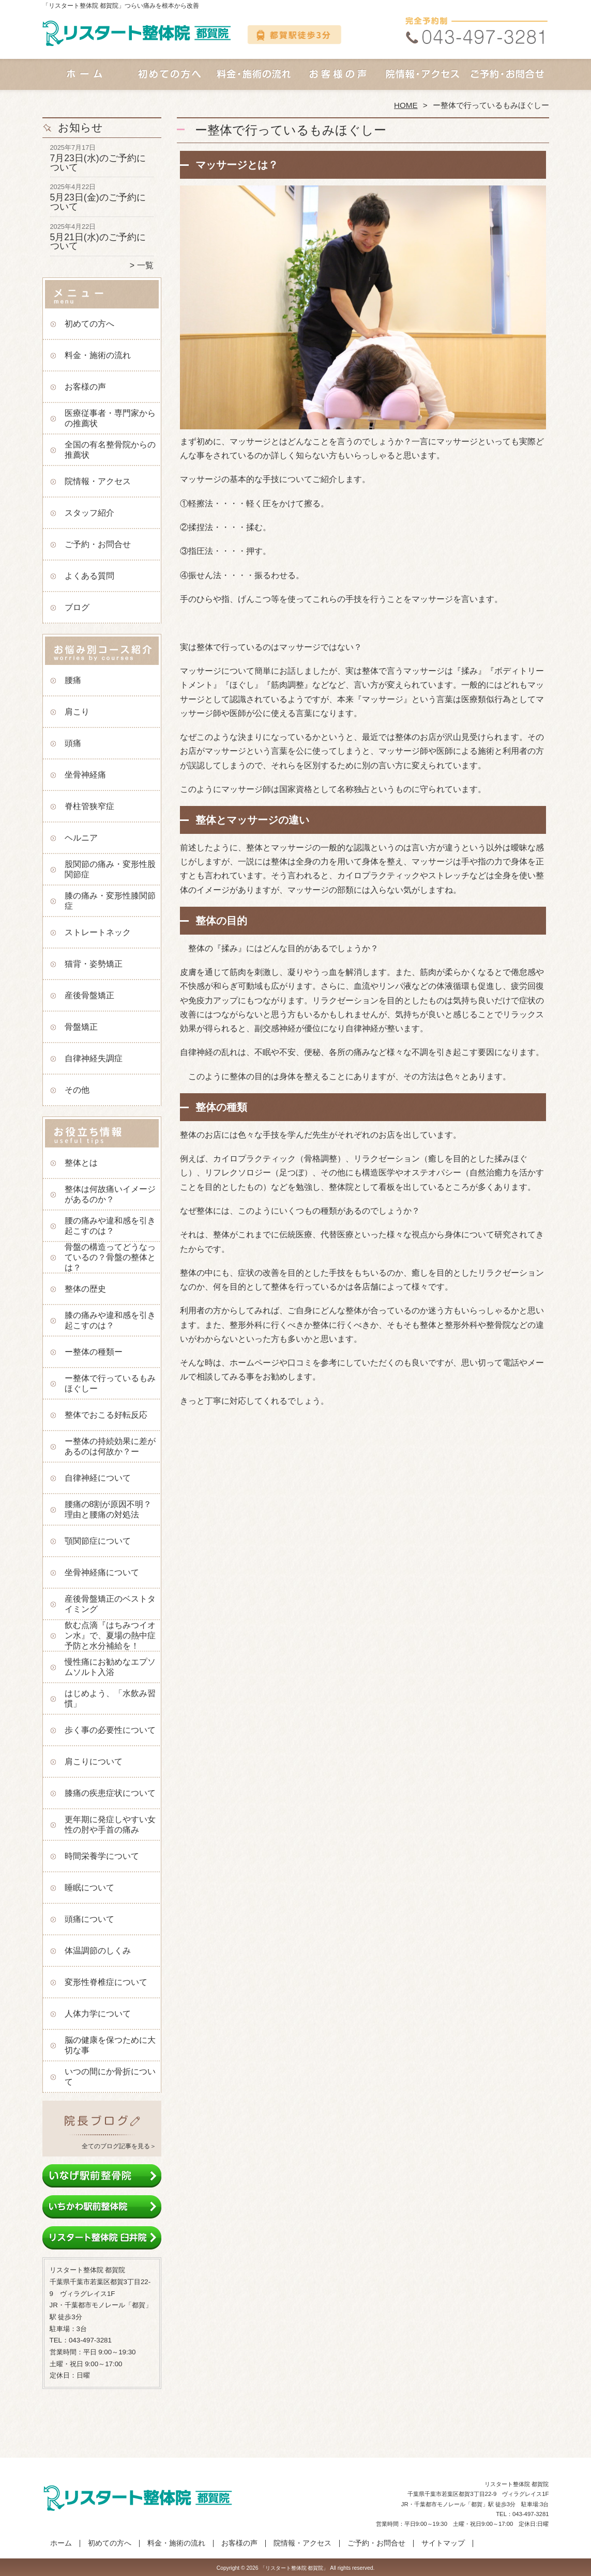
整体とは (81, 1162)
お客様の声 (338, 81)
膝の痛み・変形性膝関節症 (110, 900)
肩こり (77, 711)
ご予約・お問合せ (506, 81)
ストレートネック (98, 932)
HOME (406, 105)
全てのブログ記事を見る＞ (119, 2146)
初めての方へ (169, 81)
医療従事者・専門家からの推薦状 (110, 418)
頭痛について (89, 1919)
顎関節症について (98, 1541)
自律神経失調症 (94, 1058)
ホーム (84, 81)
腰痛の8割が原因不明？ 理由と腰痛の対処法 (112, 1509)
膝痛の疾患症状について (110, 1793)
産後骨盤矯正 (89, 995)
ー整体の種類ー (94, 1351)
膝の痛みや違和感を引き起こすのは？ (110, 1320)
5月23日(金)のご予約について (98, 202)
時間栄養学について (102, 1856)
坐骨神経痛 (85, 774)
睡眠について (89, 1887)
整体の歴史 (85, 1288)
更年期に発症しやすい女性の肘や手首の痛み (110, 1824)
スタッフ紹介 (89, 512)
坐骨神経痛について (102, 1572)
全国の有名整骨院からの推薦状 (110, 449)
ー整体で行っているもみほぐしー (110, 1383)
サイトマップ (443, 2543)
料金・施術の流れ (253, 81)
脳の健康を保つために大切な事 (110, 2045)
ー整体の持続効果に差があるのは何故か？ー (110, 1446)
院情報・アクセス (422, 81)
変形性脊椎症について (106, 1982)
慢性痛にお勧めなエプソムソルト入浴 (110, 1667)
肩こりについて (94, 1761)
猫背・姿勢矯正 (94, 963)
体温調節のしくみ (98, 1950)
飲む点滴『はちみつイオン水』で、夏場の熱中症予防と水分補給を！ (110, 1635)
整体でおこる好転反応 (106, 1414)
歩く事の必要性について (110, 1730)
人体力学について (98, 2013)
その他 (77, 1089)
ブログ (77, 607)
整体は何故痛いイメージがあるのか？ (110, 1194)
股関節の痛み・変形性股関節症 (110, 869)
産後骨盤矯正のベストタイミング (110, 1603)
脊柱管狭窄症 (89, 806)
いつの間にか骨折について (110, 2076)
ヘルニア (81, 837)
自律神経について (98, 1477)
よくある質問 (89, 575)
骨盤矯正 (81, 1026)
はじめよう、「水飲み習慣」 (110, 1698)
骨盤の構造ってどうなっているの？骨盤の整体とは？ (110, 1257)
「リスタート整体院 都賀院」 (294, 2568)
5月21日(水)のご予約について (98, 242)
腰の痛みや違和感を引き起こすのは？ (110, 1225)
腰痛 (73, 680)
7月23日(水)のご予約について (98, 163)
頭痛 (73, 743)
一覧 (145, 265)
